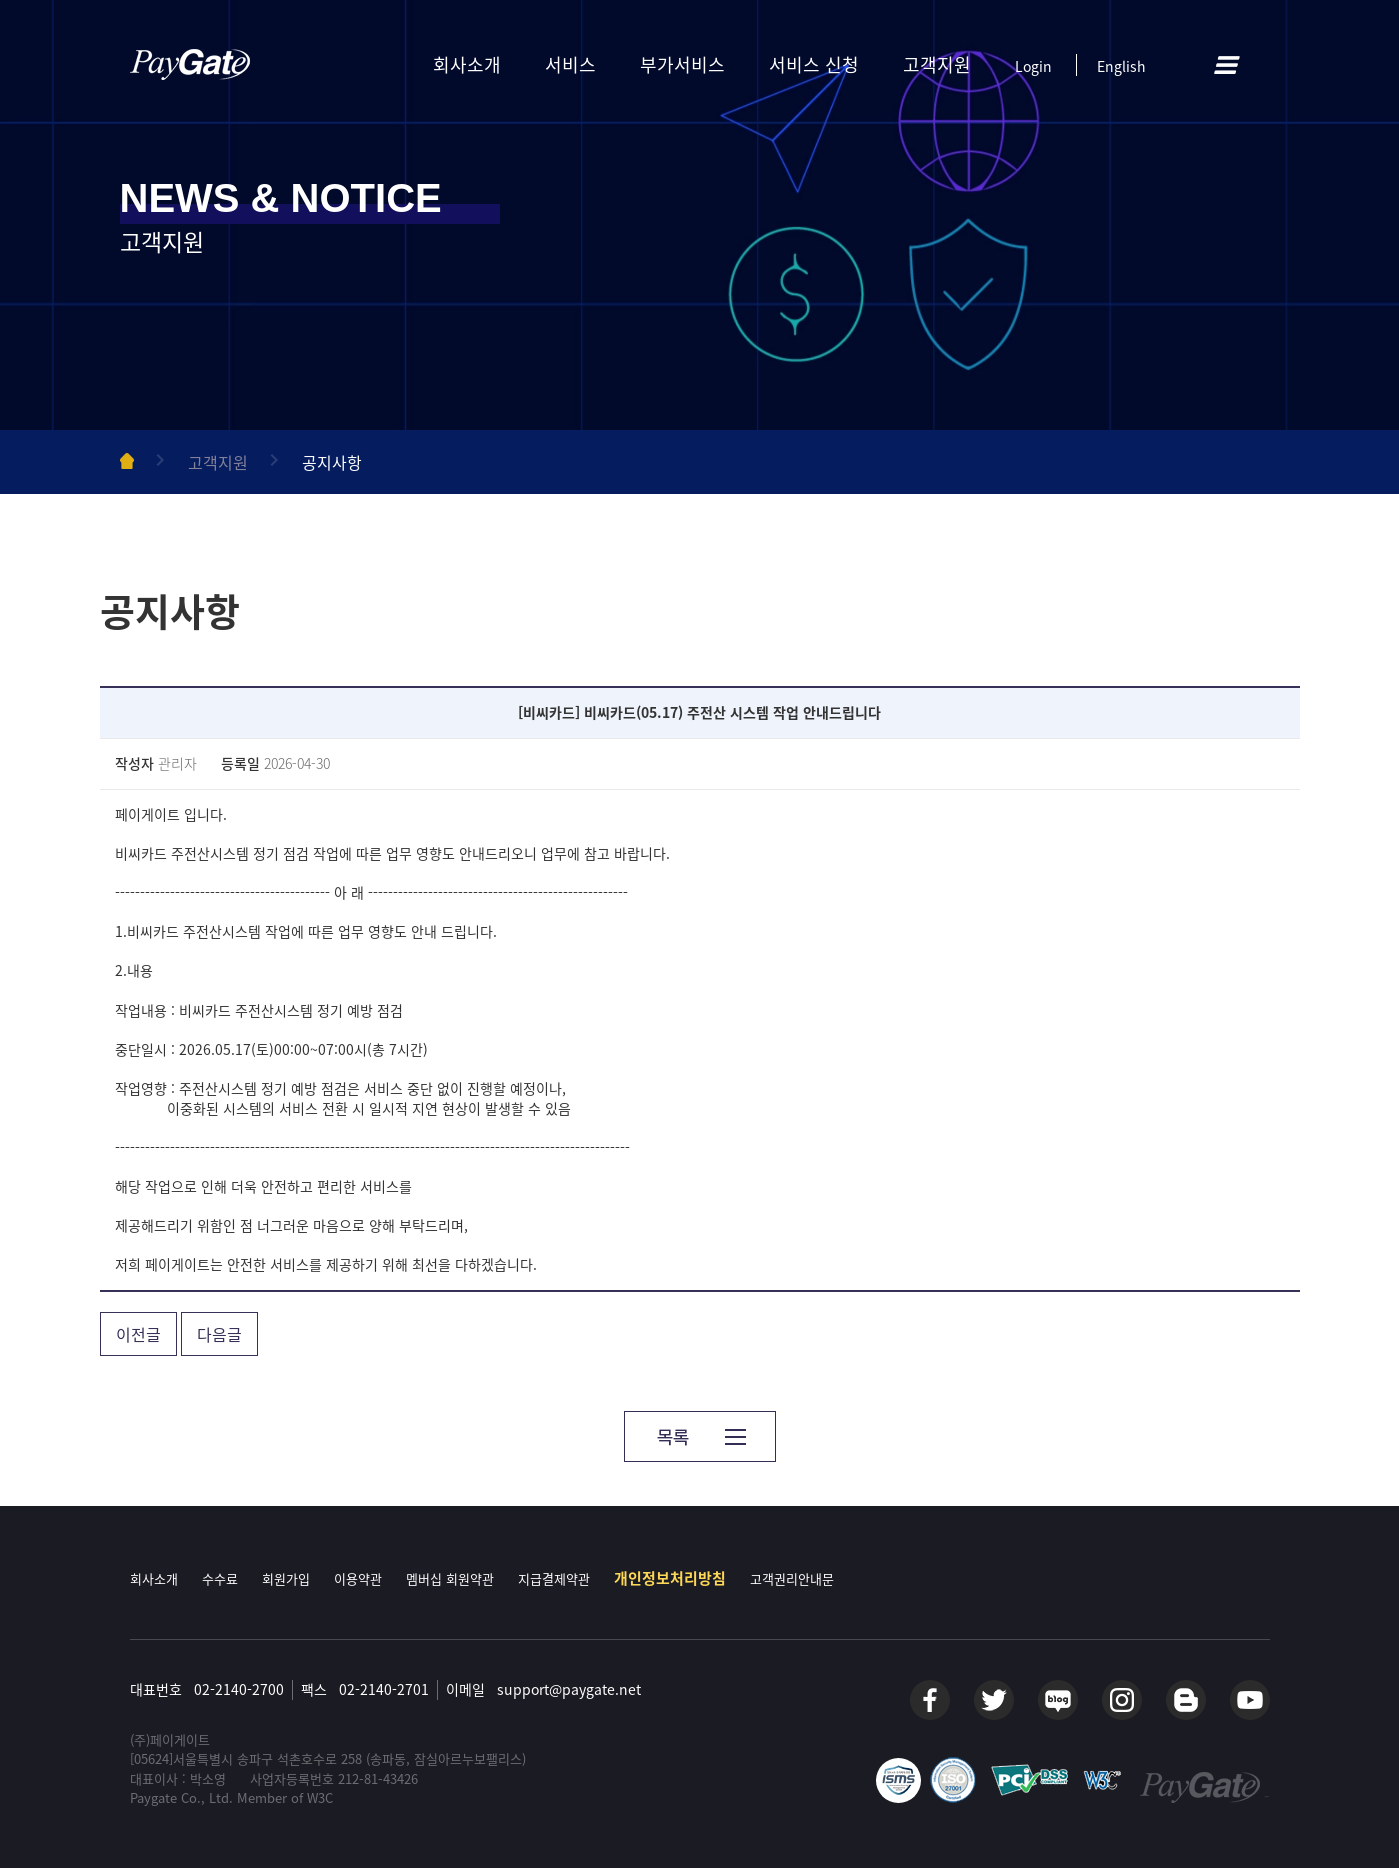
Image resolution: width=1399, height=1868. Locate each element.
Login (1033, 66)
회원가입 (286, 1578)
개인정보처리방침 (670, 1578)
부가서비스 (682, 64)
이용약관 (358, 1578)
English (1121, 66)
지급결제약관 (554, 1578)
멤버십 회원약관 (450, 1578)
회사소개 (467, 64)
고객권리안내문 (792, 1578)
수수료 (220, 1578)
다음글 (219, 1334)
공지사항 (332, 462)
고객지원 (937, 64)
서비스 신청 (814, 64)
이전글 (138, 1334)
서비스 (570, 64)
